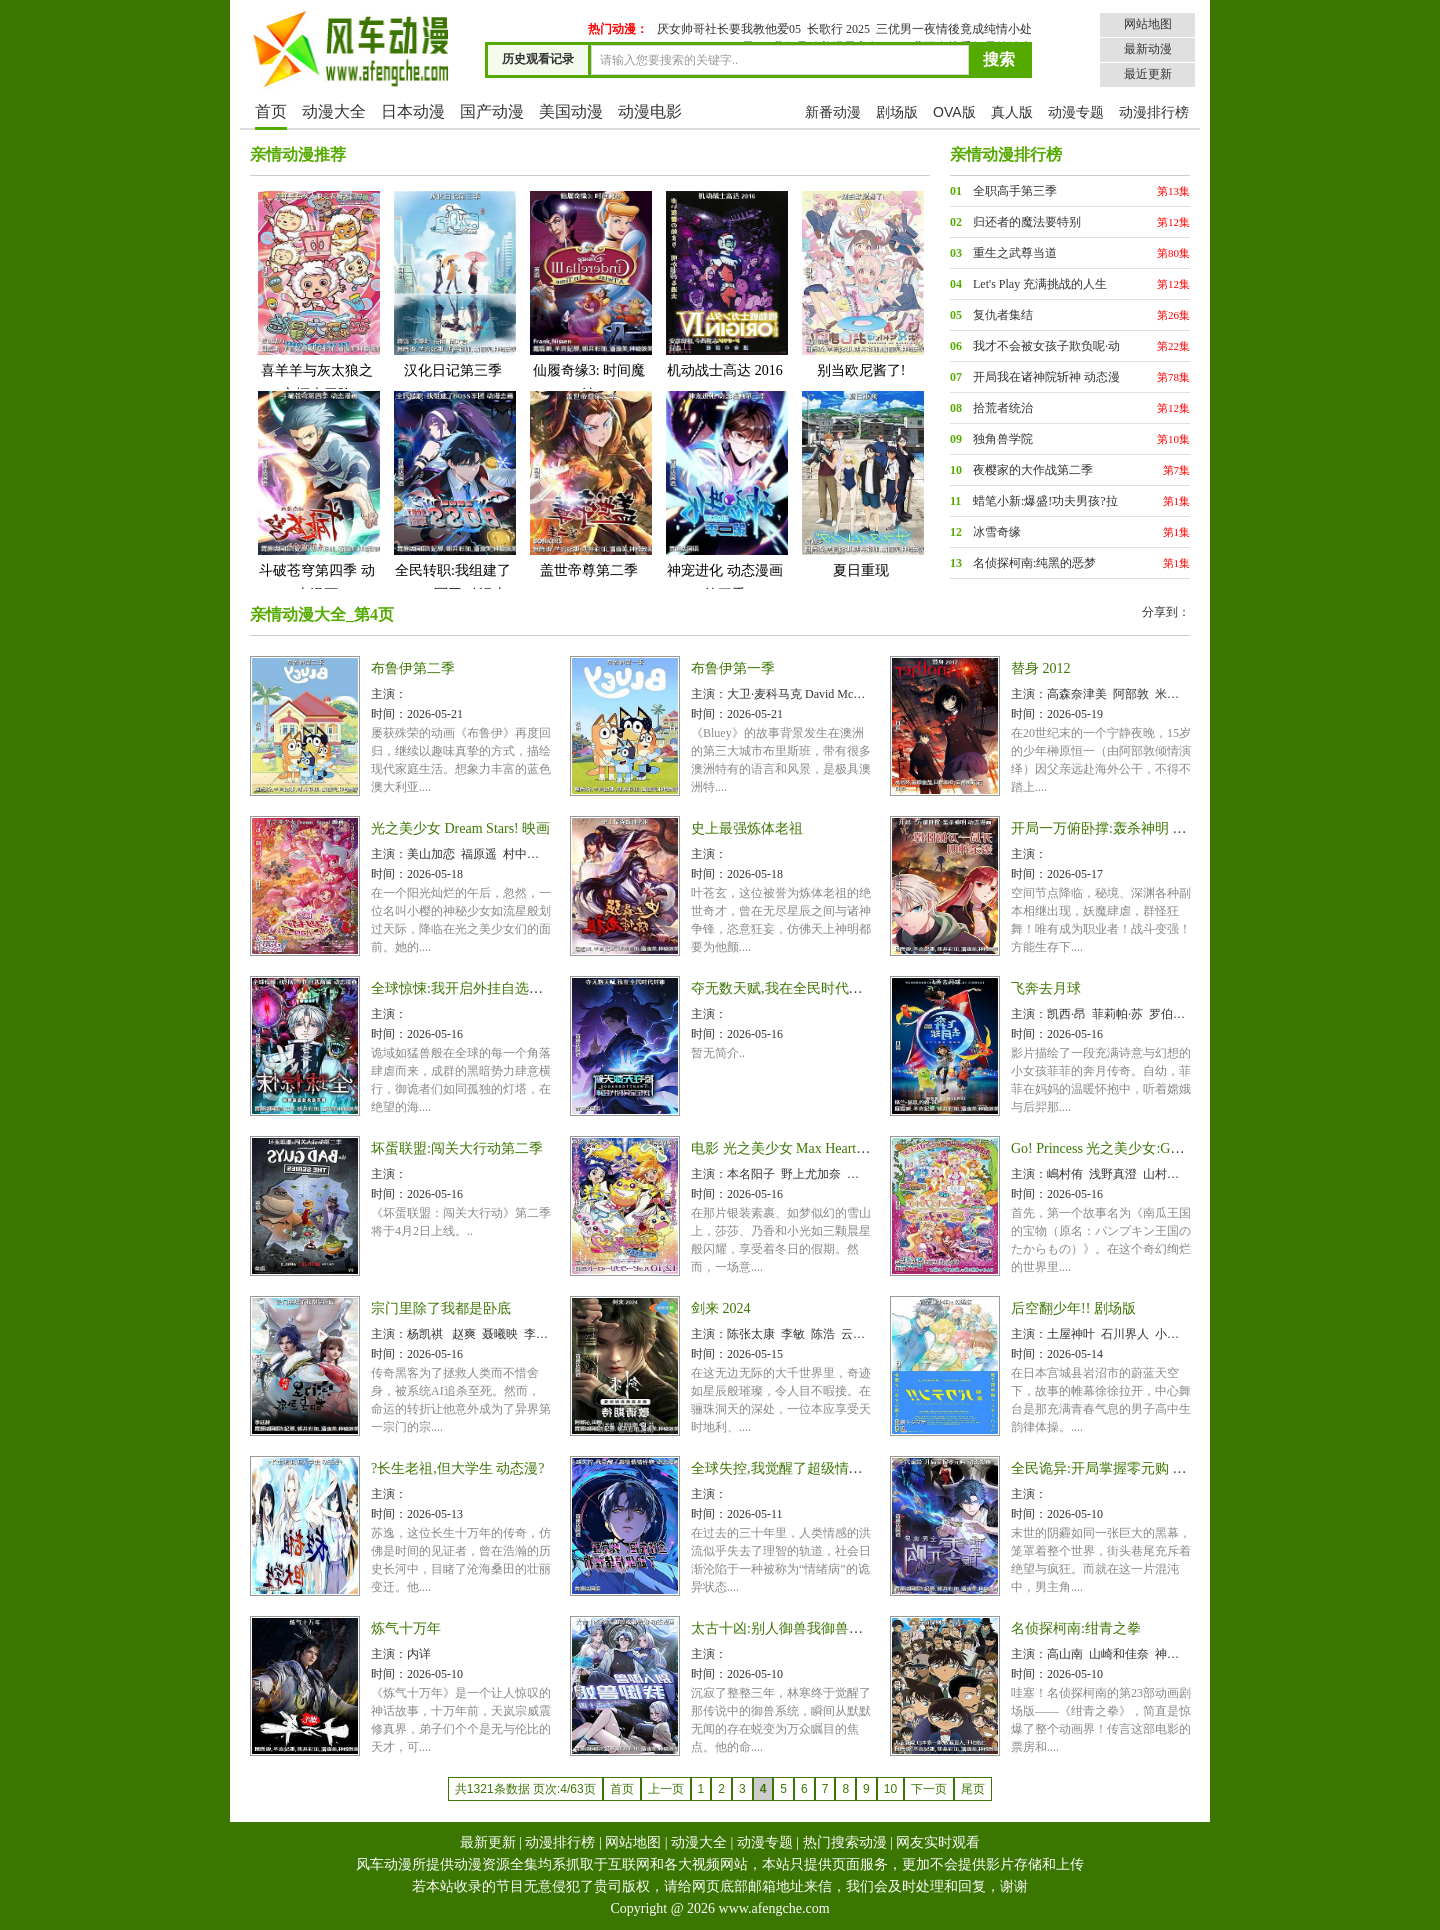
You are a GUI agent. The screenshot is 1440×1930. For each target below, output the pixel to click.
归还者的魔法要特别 (1027, 222)
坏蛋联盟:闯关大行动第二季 (457, 1148)
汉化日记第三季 (453, 283)
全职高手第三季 (1015, 191)
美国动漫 (571, 111)
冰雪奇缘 (997, 532)
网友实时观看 (938, 1842)
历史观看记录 (538, 59)
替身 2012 (1041, 668)
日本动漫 (413, 111)
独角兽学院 (1003, 439)
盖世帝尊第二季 (589, 483)
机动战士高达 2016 (725, 283)
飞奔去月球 (1046, 988)
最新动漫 (1148, 49)
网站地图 (1148, 24)
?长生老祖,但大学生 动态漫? (457, 1468)
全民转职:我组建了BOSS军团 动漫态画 (453, 507)
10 (890, 1789)
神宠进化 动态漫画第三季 (725, 495)
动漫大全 (334, 111)
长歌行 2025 (838, 29)
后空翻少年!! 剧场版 (1073, 1308)
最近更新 (1148, 74)
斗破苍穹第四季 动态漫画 (317, 495)
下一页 (929, 1789)
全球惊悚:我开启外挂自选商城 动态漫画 (493, 988)
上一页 (666, 1789)
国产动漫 (492, 111)
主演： (389, 694)
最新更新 (488, 1842)
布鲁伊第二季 (413, 668)
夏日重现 (861, 483)
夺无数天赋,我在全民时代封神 (784, 988)
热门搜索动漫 (845, 1842)
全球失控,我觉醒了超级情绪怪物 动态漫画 (820, 1468)
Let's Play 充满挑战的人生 (1040, 284)
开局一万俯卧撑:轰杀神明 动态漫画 (1119, 828)
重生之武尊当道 (1015, 253)
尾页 (973, 1789)
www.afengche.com (774, 1908)
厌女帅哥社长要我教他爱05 (729, 29)
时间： (389, 714)
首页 (271, 111)
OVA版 (954, 112)
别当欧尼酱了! (861, 283)
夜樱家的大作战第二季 (1033, 470)
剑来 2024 (721, 1308)
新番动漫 (833, 112)
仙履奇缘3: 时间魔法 (589, 295)
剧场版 (897, 112)
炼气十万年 (406, 1628)
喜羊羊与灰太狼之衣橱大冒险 (317, 295)
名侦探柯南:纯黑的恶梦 (1034, 563)
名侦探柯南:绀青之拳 (1076, 1628)
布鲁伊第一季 (733, 668)
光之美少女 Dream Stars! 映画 (460, 828)
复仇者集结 (1003, 315)
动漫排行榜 (1154, 112)
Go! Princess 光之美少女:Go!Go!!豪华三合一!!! (1152, 1148)
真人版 (1012, 112)
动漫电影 (650, 111)
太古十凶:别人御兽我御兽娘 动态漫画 (806, 1628)
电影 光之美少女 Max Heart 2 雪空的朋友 (815, 1148)
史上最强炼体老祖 (747, 828)
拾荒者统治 (1003, 408)
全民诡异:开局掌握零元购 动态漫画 (1119, 1468)
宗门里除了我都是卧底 (441, 1308)
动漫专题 (1076, 112)
